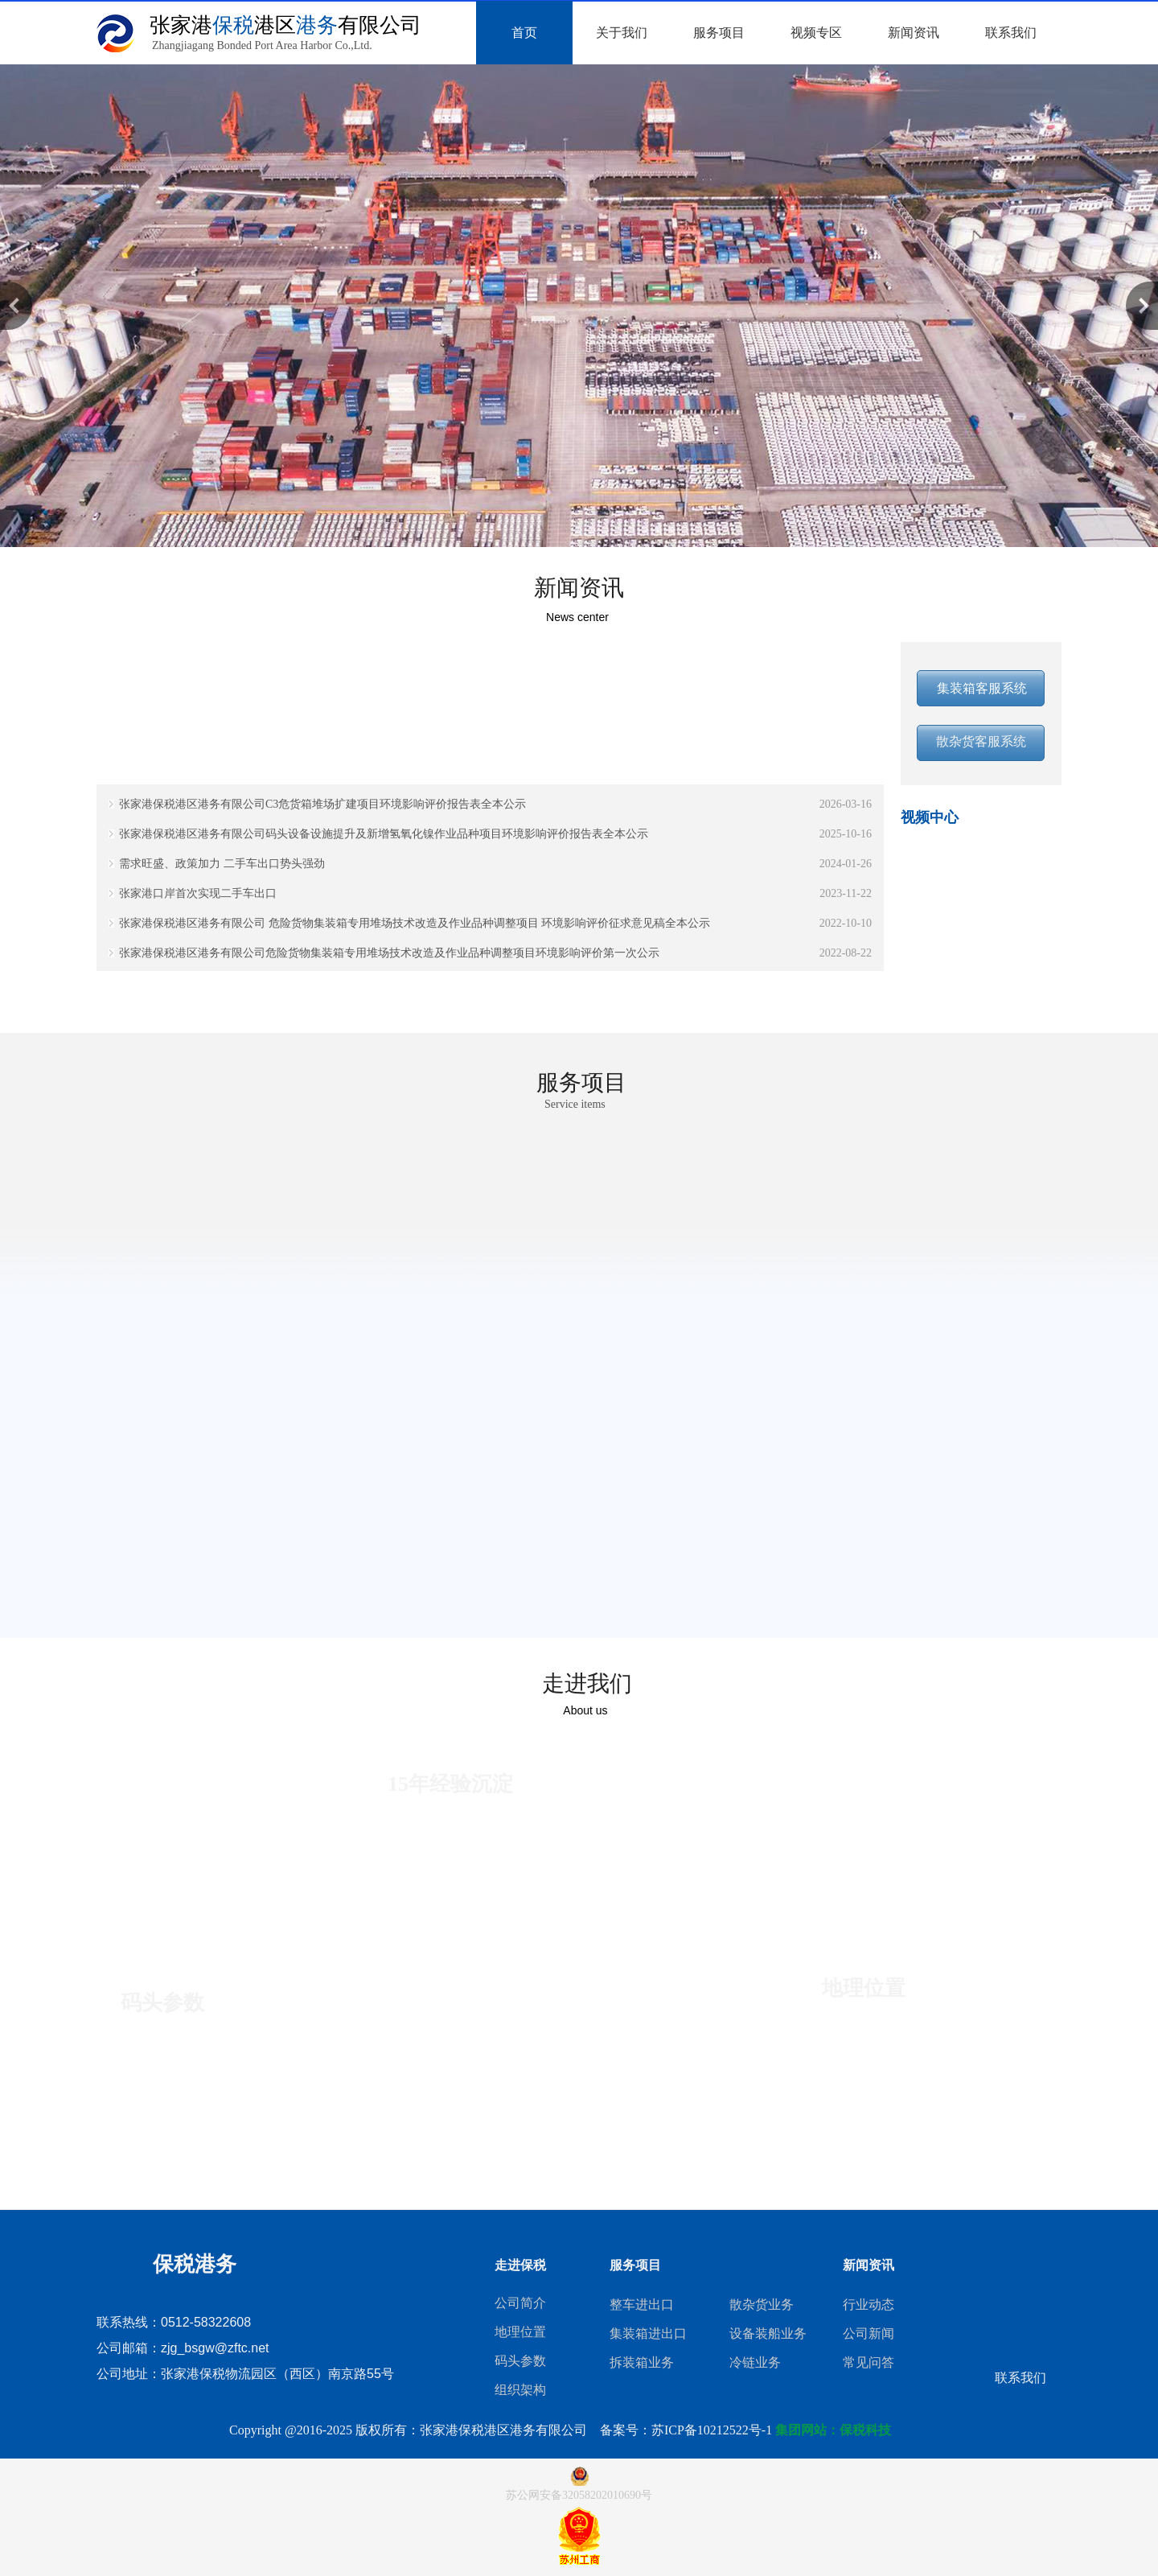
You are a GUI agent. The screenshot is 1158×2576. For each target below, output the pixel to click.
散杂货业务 (761, 2304)
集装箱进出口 (648, 2333)
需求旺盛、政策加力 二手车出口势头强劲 (222, 864)
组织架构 (520, 2390)
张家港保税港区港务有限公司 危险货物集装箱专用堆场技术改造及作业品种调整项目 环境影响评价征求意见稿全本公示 (414, 923)
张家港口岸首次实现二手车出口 (198, 893)
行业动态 (868, 2304)
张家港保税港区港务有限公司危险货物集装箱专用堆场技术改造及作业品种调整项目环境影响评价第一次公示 (389, 953)
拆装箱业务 (642, 2362)
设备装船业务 (768, 2333)
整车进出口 (642, 2304)
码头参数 (520, 2361)
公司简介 (520, 2303)
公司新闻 (868, 2333)
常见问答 (868, 2362)
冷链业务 (755, 2362)
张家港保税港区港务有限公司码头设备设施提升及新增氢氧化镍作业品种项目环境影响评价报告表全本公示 (383, 834)
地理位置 (520, 2332)
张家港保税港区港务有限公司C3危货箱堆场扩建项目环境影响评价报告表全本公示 (322, 804)
